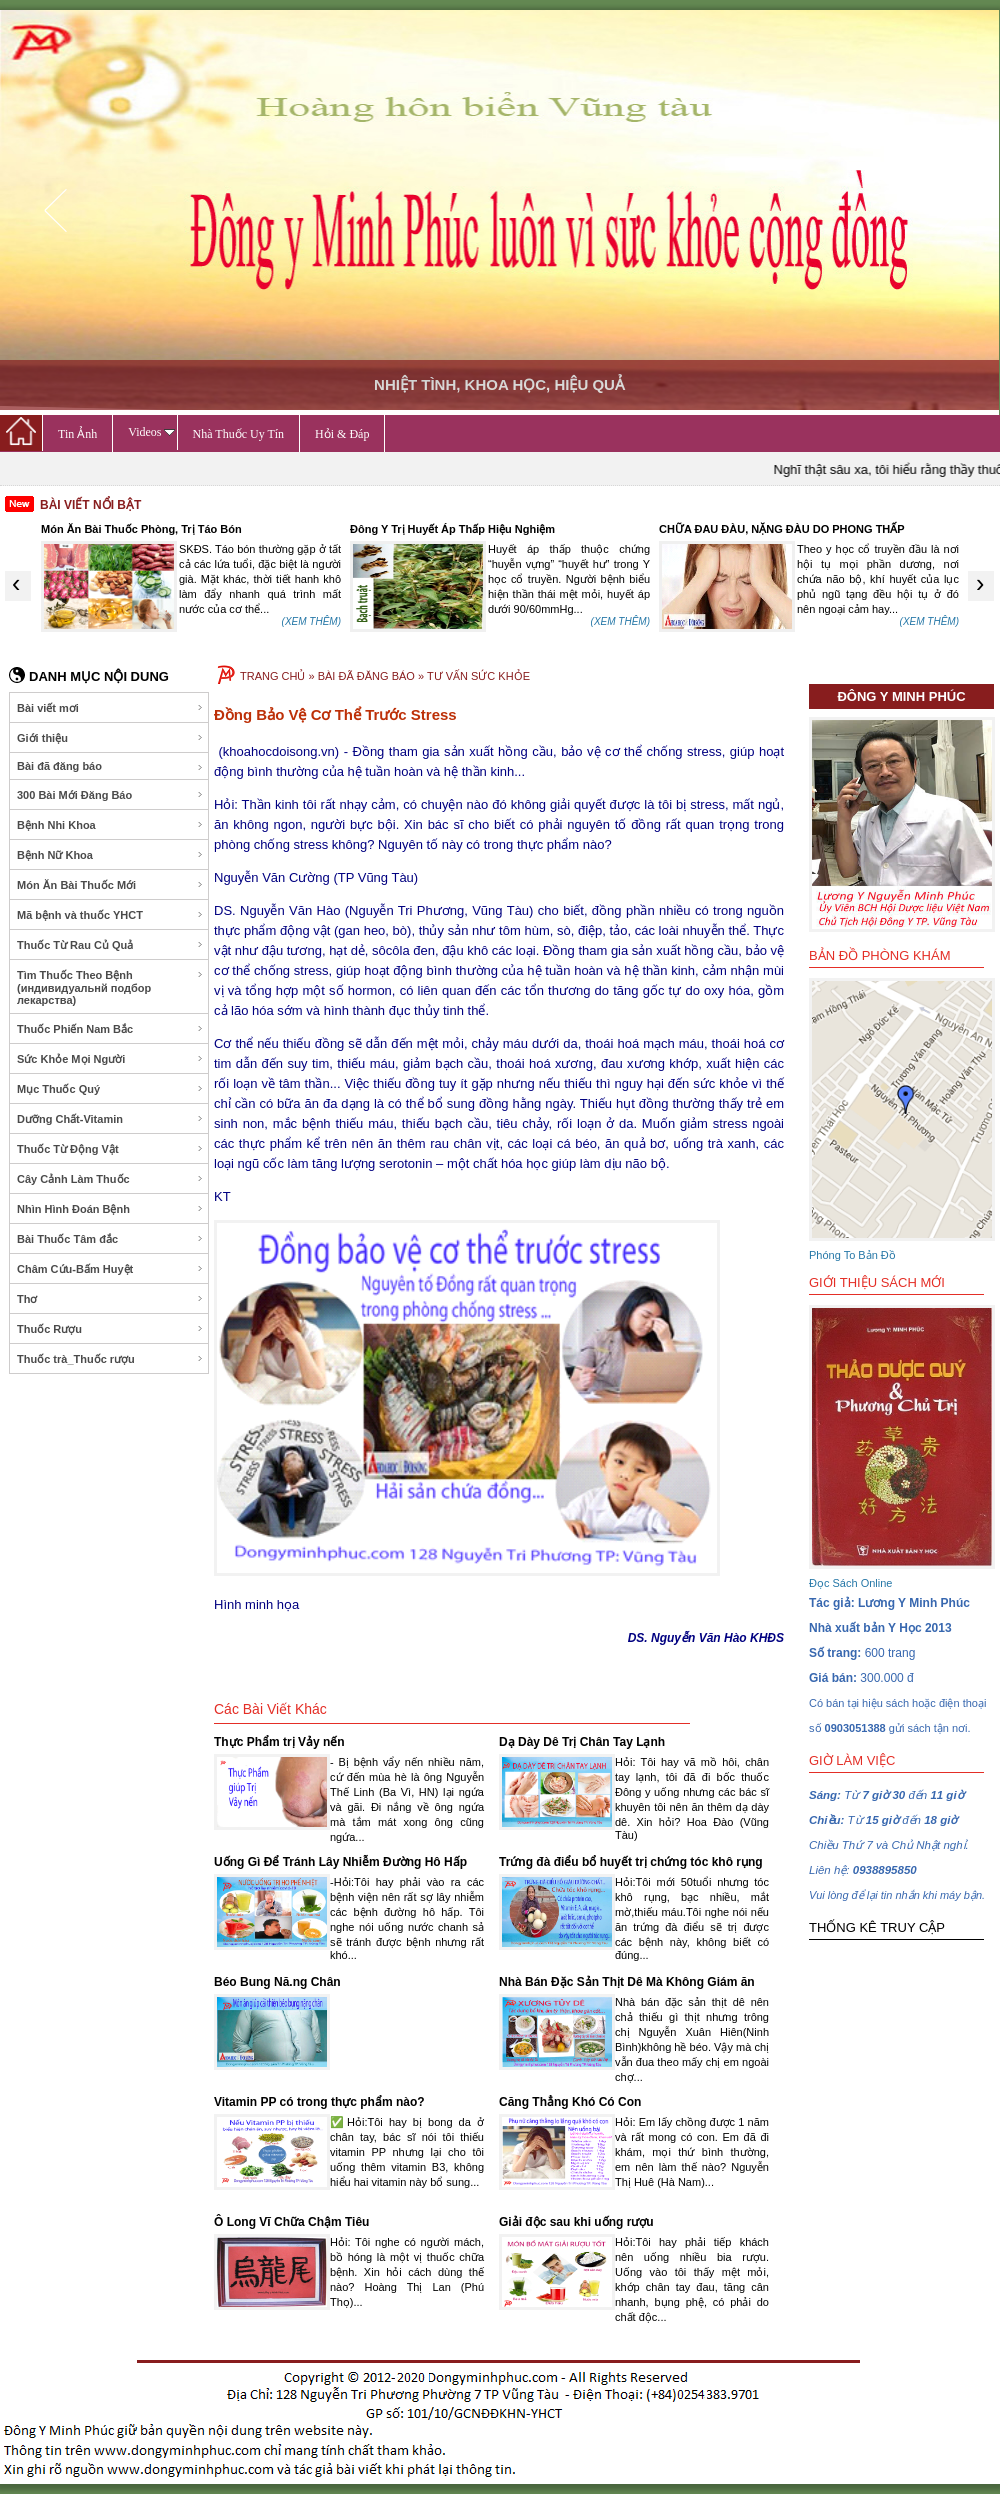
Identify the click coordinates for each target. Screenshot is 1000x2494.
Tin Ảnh (77, 434)
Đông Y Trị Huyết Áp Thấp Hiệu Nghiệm (452, 529)
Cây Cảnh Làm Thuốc (110, 1179)
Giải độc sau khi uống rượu (576, 2222)
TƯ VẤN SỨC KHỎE (478, 676)
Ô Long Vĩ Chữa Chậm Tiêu (291, 2222)
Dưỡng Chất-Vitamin (110, 1119)
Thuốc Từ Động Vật (110, 1149)
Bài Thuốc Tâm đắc (110, 1239)
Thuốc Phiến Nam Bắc (110, 1029)
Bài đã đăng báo (110, 766)
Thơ (110, 1299)
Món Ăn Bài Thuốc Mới (110, 885)
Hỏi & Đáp (342, 434)
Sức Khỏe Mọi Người (110, 1059)
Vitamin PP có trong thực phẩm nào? (319, 2102)
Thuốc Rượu (110, 1329)
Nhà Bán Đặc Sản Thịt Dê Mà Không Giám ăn (627, 1982)
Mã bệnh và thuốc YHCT (110, 915)
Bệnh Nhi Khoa (110, 825)
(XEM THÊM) (311, 621)
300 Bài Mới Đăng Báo (110, 795)
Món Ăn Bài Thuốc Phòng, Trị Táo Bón (141, 529)
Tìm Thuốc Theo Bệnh (110, 987)
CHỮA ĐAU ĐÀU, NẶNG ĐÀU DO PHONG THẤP (782, 529)
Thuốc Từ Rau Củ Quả (110, 945)
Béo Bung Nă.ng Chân (277, 1982)
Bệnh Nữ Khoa (110, 855)
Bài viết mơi (110, 708)
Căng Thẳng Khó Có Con (570, 2102)
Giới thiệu (110, 738)
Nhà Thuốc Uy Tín (239, 434)
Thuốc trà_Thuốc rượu (110, 1359)
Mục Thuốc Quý (110, 1089)
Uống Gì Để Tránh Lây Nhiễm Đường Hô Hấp (340, 1862)
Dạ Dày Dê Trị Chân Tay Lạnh (582, 1742)
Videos (151, 432)
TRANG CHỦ (272, 676)
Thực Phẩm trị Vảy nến (279, 1742)
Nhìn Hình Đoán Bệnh (110, 1209)
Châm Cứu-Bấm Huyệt (110, 1269)
